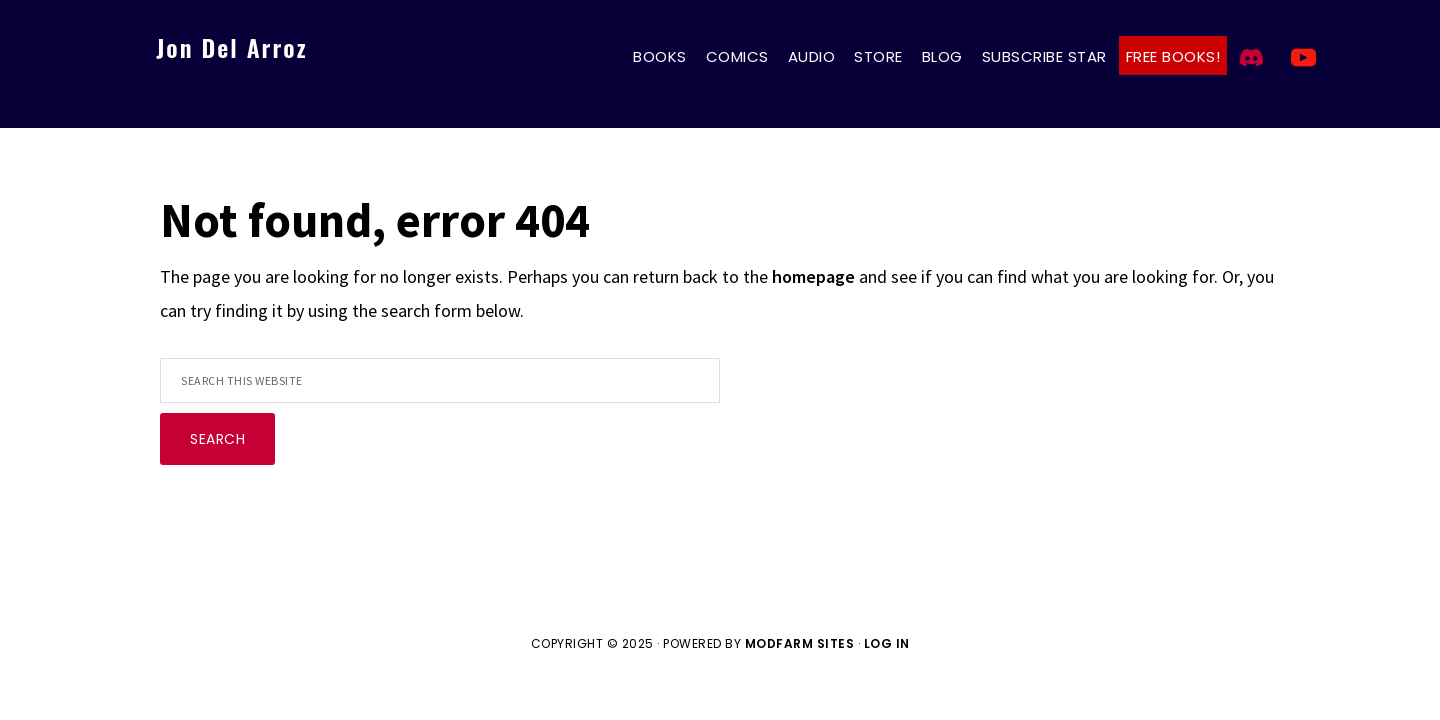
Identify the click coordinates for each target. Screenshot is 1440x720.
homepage (813, 276)
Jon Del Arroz (232, 47)
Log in (887, 643)
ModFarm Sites (800, 643)
